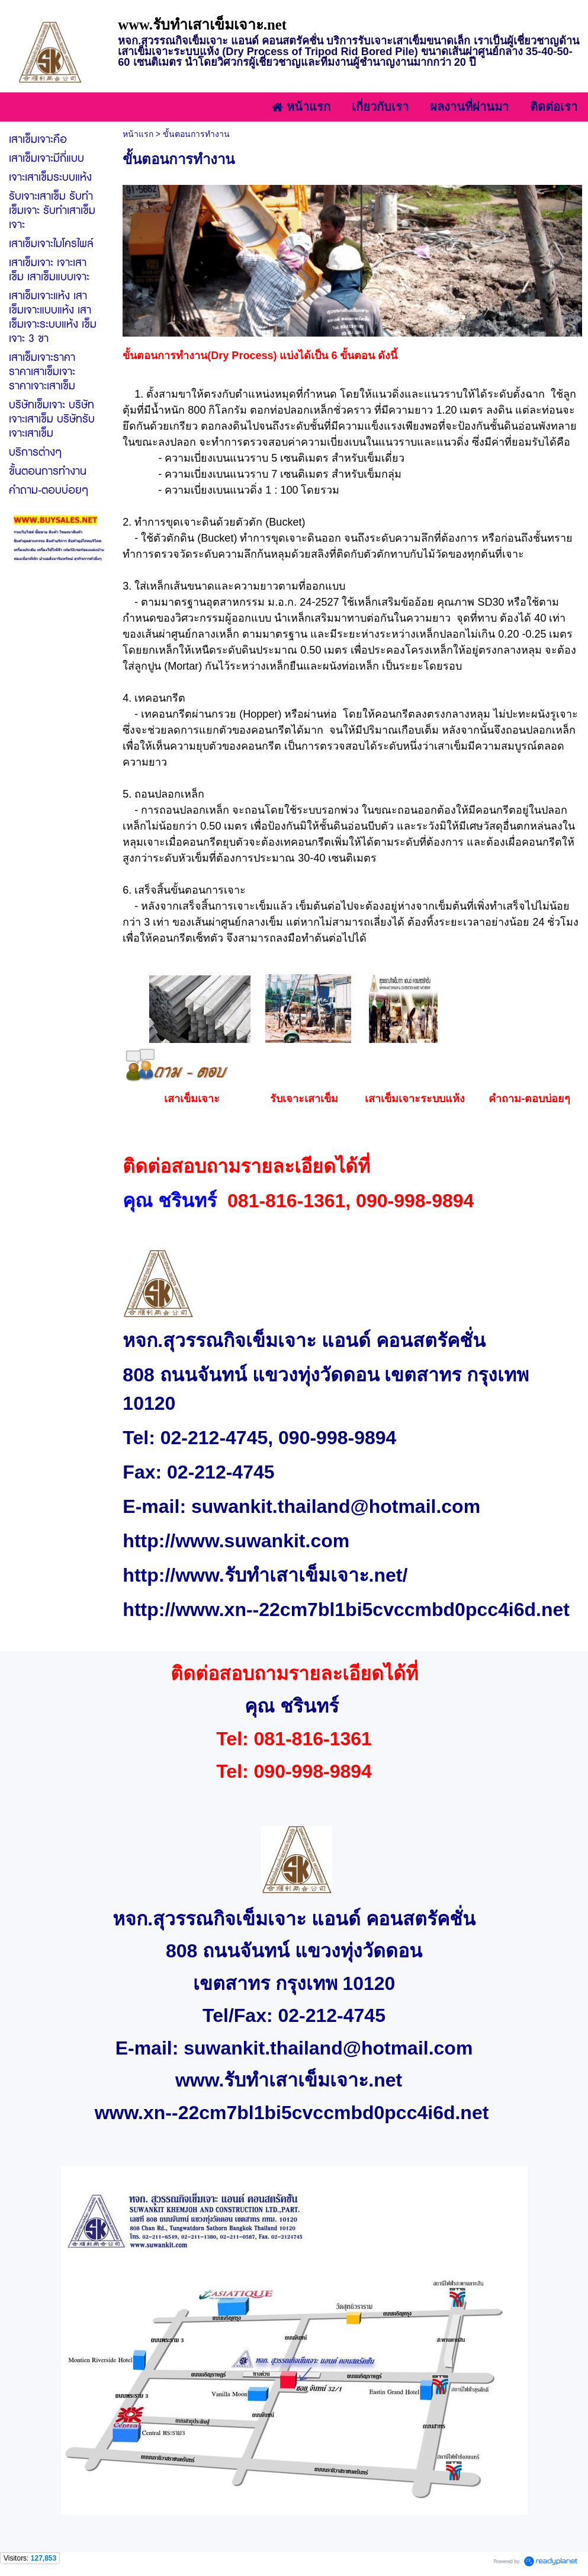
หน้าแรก (138, 134)
